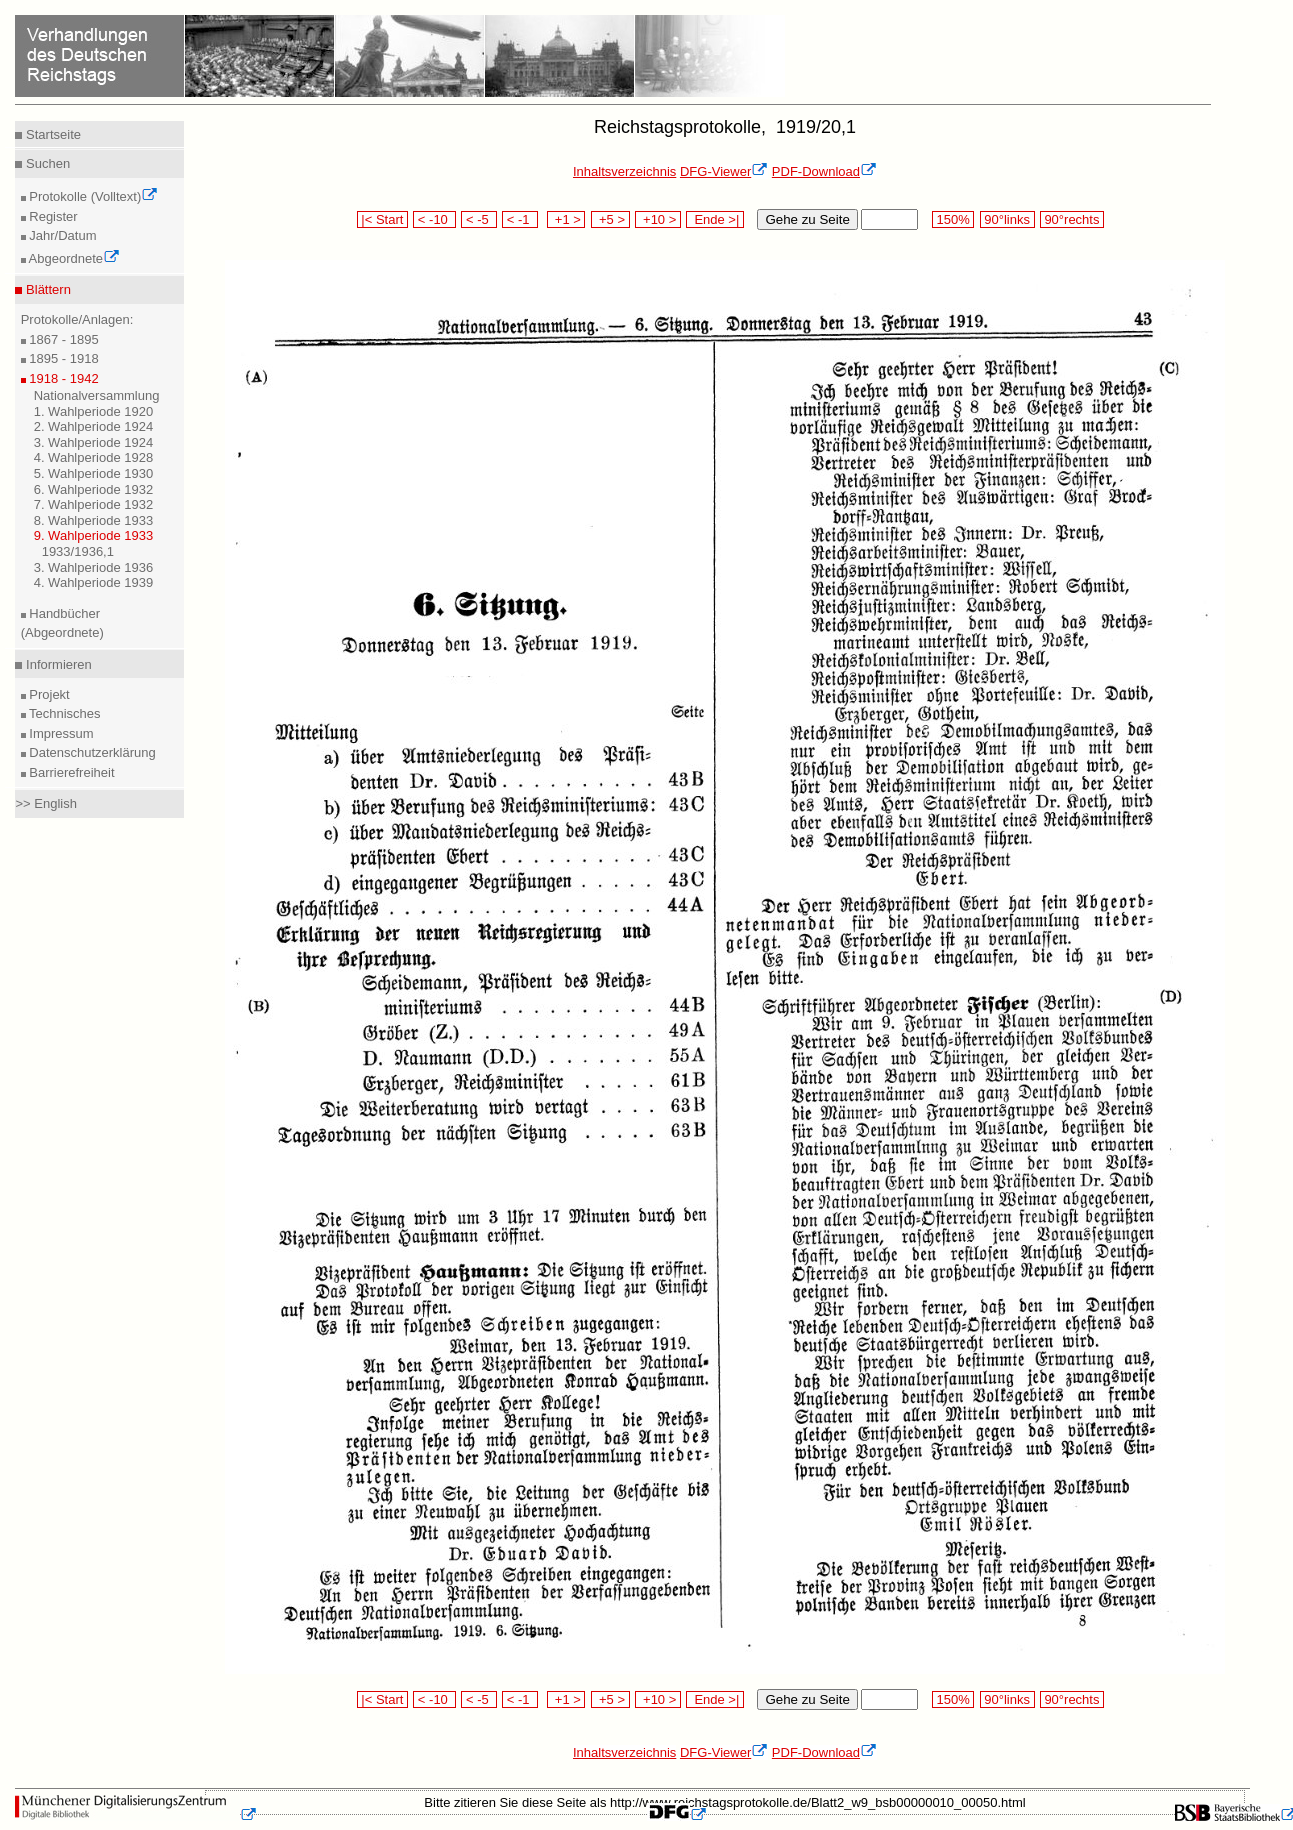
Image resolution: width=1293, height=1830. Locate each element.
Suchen (46, 163)
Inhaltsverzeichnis (624, 171)
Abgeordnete (73, 258)
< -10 (434, 219)
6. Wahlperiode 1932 (94, 489)
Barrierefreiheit (70, 772)
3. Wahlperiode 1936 (94, 567)
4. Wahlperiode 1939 (94, 582)
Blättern (46, 289)
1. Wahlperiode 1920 (94, 411)
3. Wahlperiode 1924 (94, 442)
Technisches (63, 713)
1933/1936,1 (78, 551)
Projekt (48, 694)
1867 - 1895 (62, 339)
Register (52, 216)
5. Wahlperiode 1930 (94, 473)
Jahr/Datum (61, 235)
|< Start (382, 219)
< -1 (520, 219)
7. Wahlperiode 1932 (94, 504)
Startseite (51, 134)
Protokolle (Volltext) (92, 196)
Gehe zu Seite (807, 219)
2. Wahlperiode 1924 (94, 426)
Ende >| (715, 219)
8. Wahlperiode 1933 (94, 520)
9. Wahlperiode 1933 (94, 535)
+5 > (610, 219)
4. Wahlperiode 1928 (94, 457)
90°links (1007, 219)
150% (953, 219)
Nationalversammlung (97, 395)
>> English (45, 803)
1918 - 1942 (62, 378)
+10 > (658, 219)
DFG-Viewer (724, 171)
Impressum (60, 733)
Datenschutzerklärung (91, 752)
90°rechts (1072, 219)
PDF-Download (824, 171)
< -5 (479, 219)
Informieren (56, 664)
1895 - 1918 (62, 358)
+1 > (566, 219)
